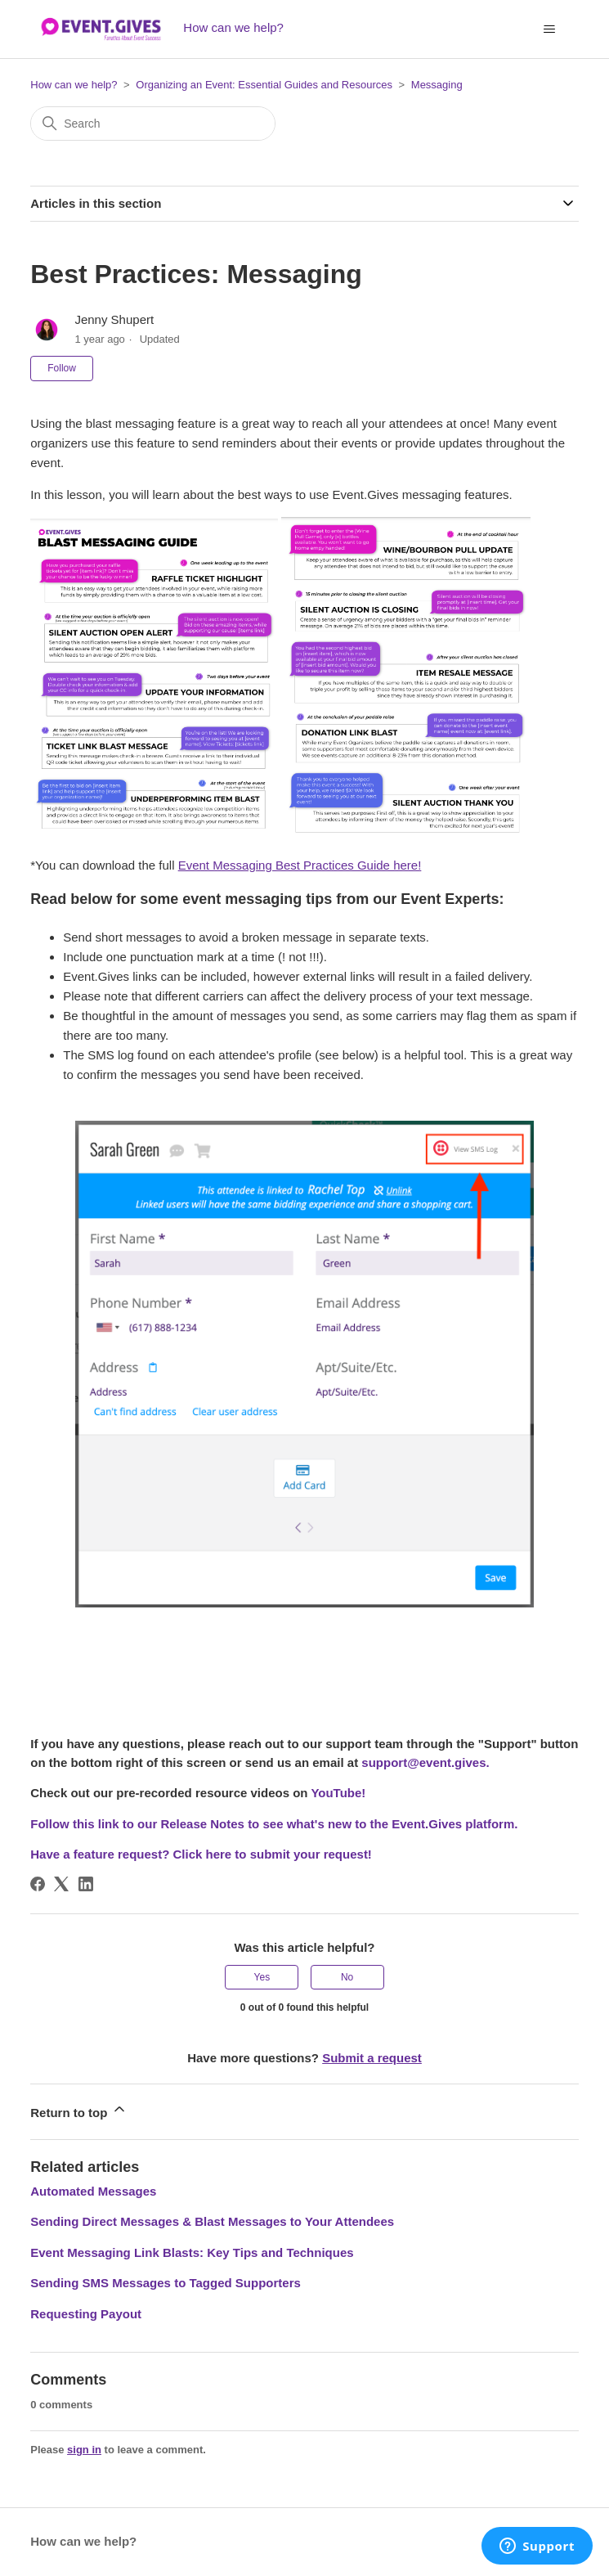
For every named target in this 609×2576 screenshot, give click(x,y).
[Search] (153, 123)
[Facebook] (37, 1884)
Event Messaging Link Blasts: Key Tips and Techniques (191, 2252)
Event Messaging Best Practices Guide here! (300, 865)
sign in (84, 2449)
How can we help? (73, 85)
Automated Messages (93, 2191)
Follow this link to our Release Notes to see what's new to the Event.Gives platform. (273, 1824)
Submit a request (372, 2058)
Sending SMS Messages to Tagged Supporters (165, 2283)
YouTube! (338, 1793)
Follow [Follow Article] (61, 368)
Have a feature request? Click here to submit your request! (201, 1854)
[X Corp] (61, 1884)
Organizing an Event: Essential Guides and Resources (264, 85)
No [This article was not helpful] (347, 1977)
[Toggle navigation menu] (550, 29)
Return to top (78, 2110)
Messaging (437, 85)
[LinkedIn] (85, 1884)
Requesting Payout (85, 2314)
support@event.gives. (425, 1762)
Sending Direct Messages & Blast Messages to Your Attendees (212, 2221)
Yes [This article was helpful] (262, 1977)
